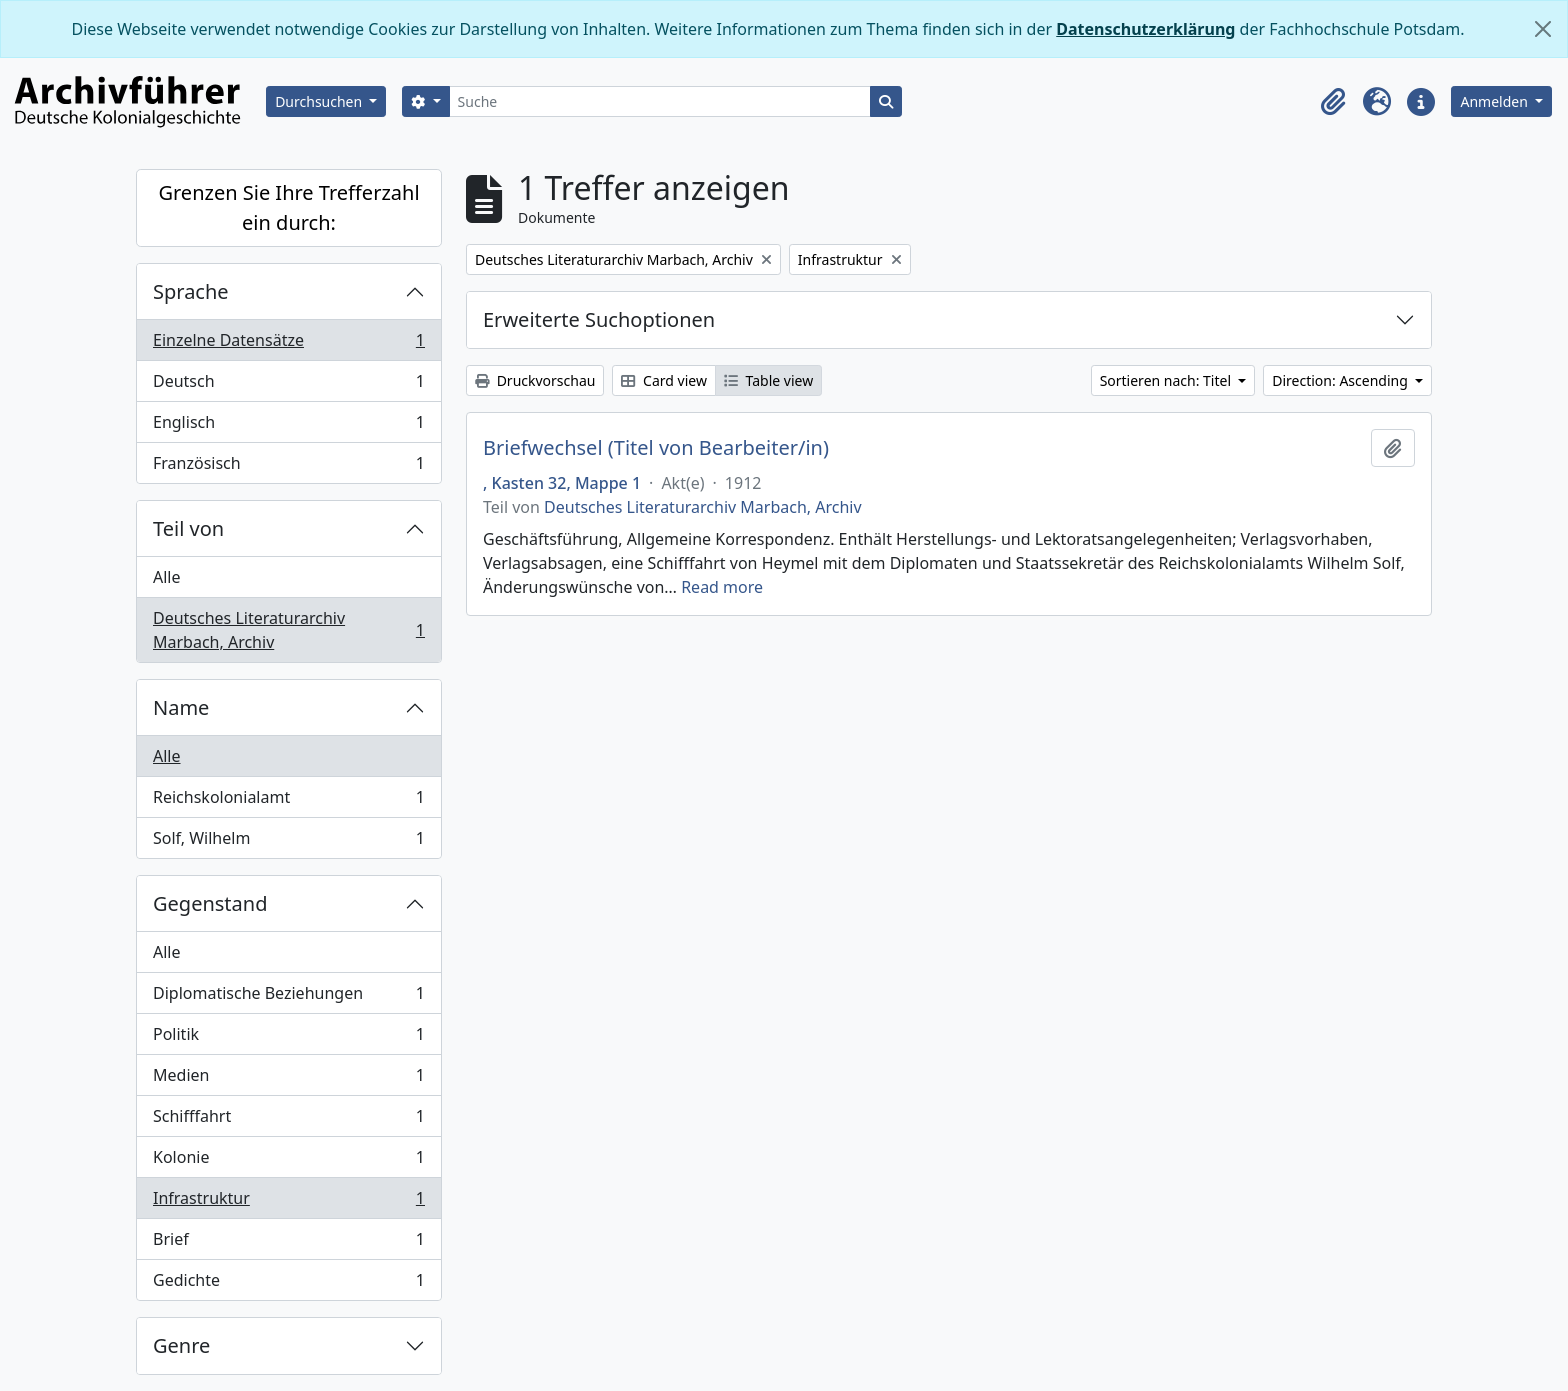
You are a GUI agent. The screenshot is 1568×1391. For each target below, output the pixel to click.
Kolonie (288, 1161)
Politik (288, 1038)
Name (181, 707)
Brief (288, 1243)
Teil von (188, 528)
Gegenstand (210, 903)
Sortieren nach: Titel (1167, 380)
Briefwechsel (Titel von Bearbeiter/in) (656, 448)
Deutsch (288, 385)
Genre (181, 1345)
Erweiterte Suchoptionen (599, 319)
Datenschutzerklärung (1145, 29)
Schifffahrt (288, 1120)
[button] (1333, 102)
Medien (288, 1079)
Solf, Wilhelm (288, 842)
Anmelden (1495, 101)
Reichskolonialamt (288, 801)
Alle (167, 577)
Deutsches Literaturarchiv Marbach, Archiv (288, 630)
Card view (663, 380)
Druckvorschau (535, 380)
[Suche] (660, 101)
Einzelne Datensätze (288, 344)
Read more (722, 587)
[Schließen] (1543, 29)
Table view (768, 380)
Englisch (288, 426)
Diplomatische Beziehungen (288, 997)
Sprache (191, 291)
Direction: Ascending (1341, 380)
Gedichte (288, 1284)
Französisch (288, 467)
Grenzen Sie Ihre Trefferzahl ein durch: (288, 207)
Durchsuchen (320, 101)
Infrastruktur (288, 1202)
